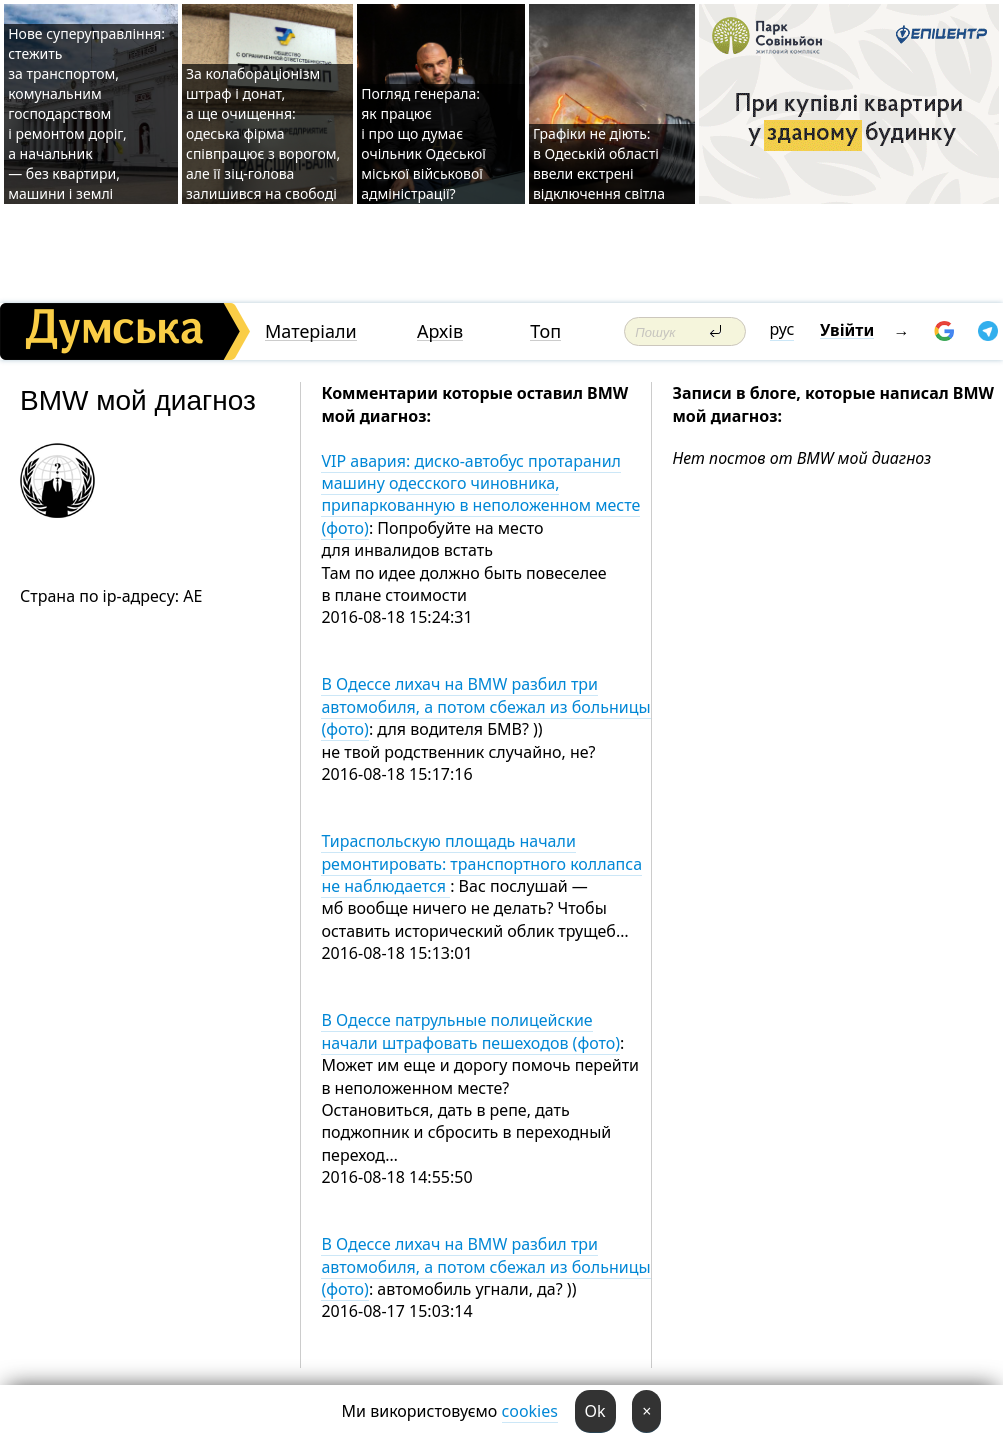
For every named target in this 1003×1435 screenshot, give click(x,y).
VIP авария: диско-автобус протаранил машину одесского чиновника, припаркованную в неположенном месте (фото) (480, 494)
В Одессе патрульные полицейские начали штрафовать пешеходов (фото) (470, 1031)
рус (782, 329)
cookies (530, 1411)
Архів (440, 331)
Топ (545, 331)
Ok (595, 1411)
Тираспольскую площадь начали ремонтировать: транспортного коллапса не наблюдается (481, 863)
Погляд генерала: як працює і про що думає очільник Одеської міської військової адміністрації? (423, 143)
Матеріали (311, 331)
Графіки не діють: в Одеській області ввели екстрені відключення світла (599, 163)
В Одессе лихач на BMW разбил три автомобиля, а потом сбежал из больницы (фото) (485, 706)
